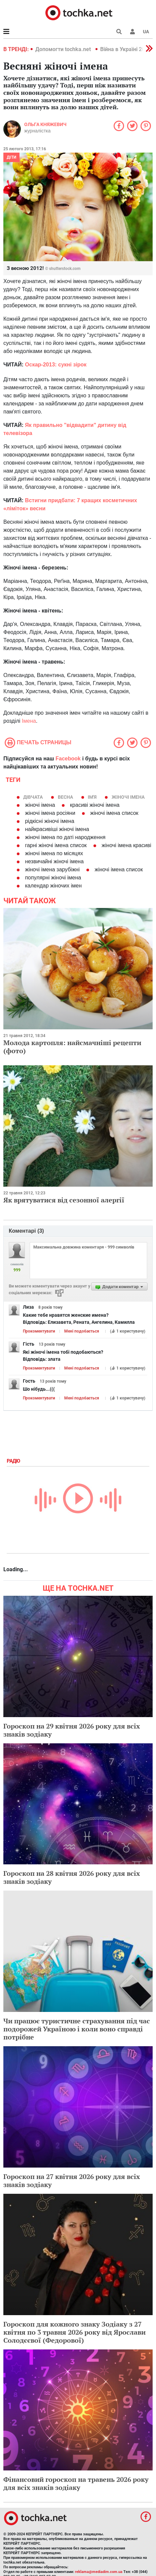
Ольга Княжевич (45, 124)
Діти (11, 157)
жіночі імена (128, 797)
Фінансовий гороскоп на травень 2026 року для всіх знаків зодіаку (76, 2483)
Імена (29, 721)
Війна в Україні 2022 (125, 49)
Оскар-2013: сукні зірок (55, 364)
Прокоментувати (39, 1331)
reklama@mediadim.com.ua (98, 2572)
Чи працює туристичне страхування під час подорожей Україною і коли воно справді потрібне (76, 2029)
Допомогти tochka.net (63, 49)
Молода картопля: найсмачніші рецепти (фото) (72, 1046)
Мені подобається (81, 1331)
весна (65, 797)
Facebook (68, 758)
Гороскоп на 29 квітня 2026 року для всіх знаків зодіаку (71, 1730)
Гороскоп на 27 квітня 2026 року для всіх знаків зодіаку (71, 2180)
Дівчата (33, 797)
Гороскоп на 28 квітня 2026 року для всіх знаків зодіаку (71, 1877)
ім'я (92, 797)
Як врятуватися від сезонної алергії (63, 1199)
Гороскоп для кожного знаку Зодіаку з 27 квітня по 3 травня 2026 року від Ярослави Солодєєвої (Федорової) (74, 2332)
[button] (132, 31)
